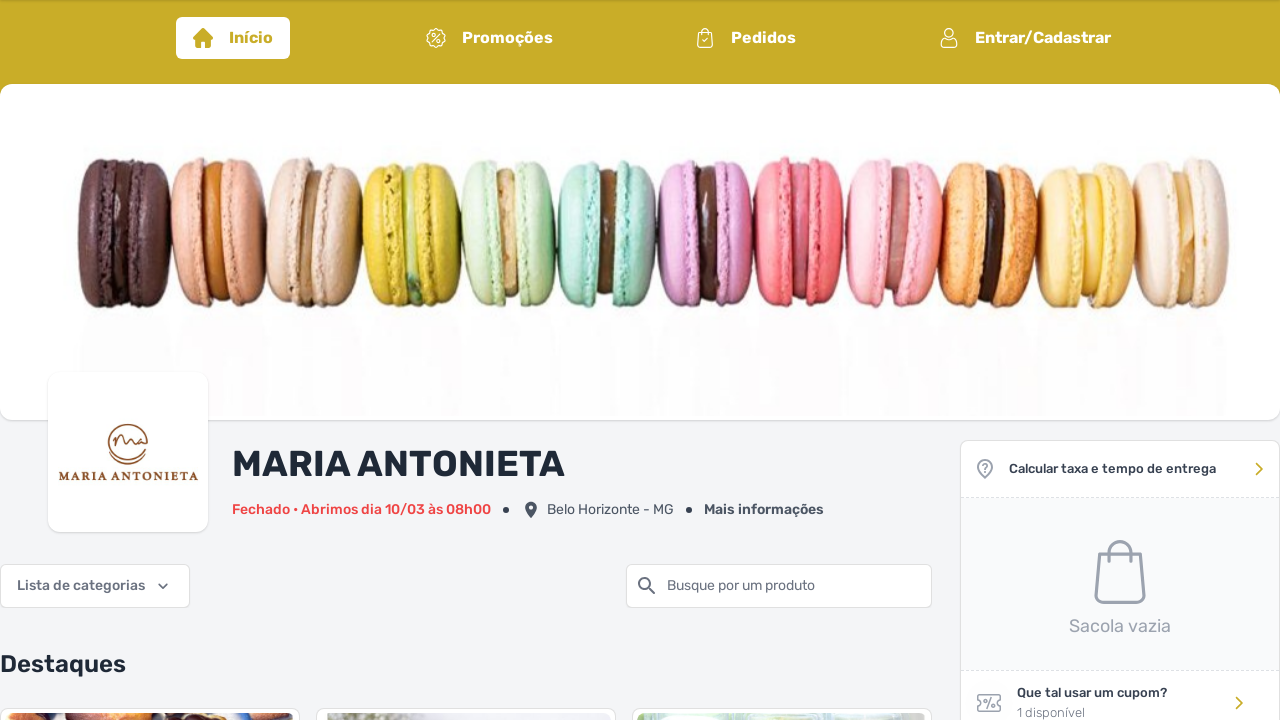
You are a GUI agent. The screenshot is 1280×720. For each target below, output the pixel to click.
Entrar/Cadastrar (1025, 38)
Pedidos (745, 38)
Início (233, 38)
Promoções (489, 38)
